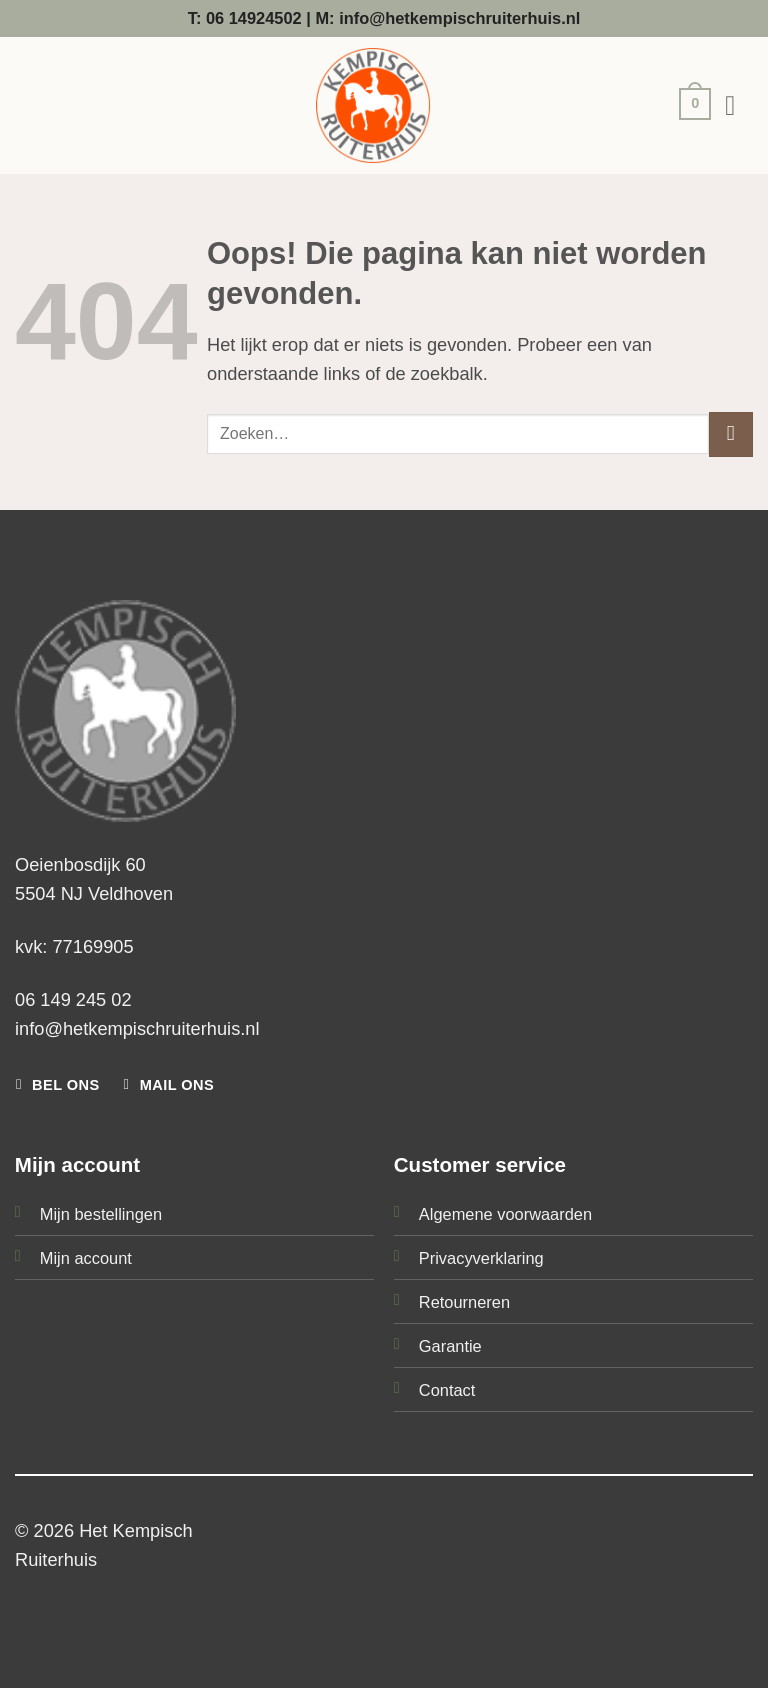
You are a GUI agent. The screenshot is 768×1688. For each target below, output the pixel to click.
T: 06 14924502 (245, 18)
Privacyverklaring (481, 1258)
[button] (690, 106)
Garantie (450, 1346)
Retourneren (464, 1302)
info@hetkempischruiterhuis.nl (137, 1028)
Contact (447, 1390)
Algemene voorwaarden (505, 1214)
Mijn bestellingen (101, 1214)
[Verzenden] (731, 434)
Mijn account (86, 1258)
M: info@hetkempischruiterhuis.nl (447, 18)
